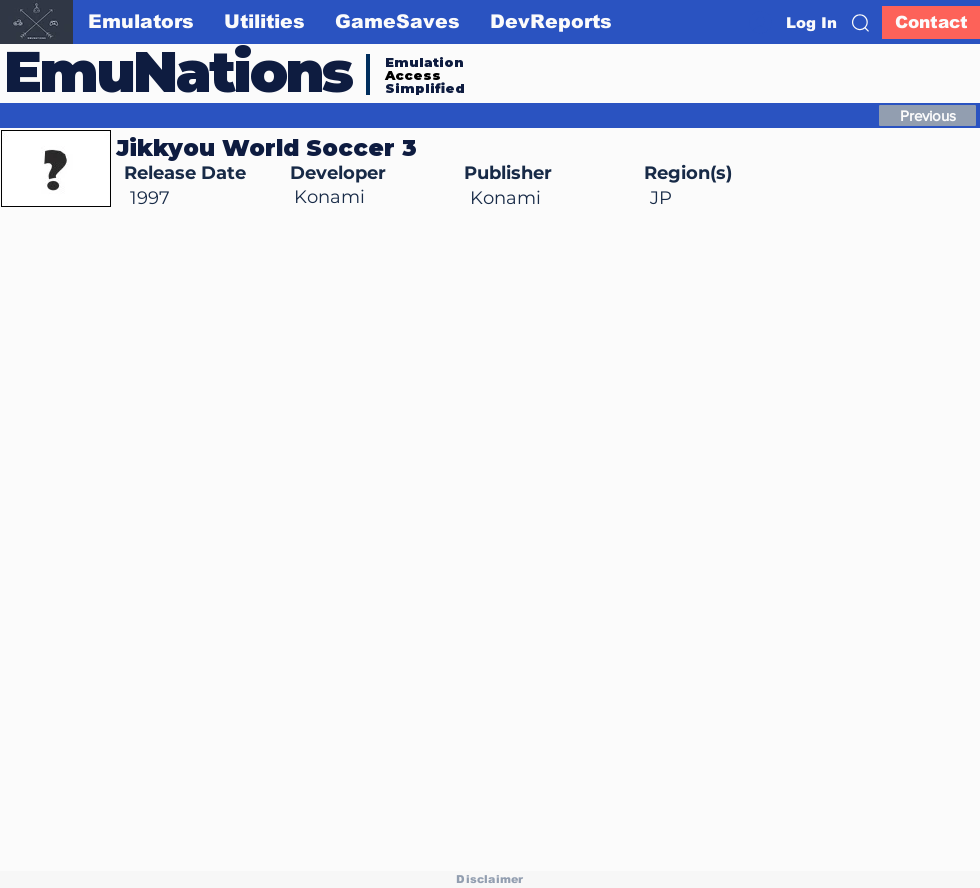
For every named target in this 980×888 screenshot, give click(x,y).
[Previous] (927, 115)
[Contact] (931, 22)
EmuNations (178, 71)
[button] (860, 23)
